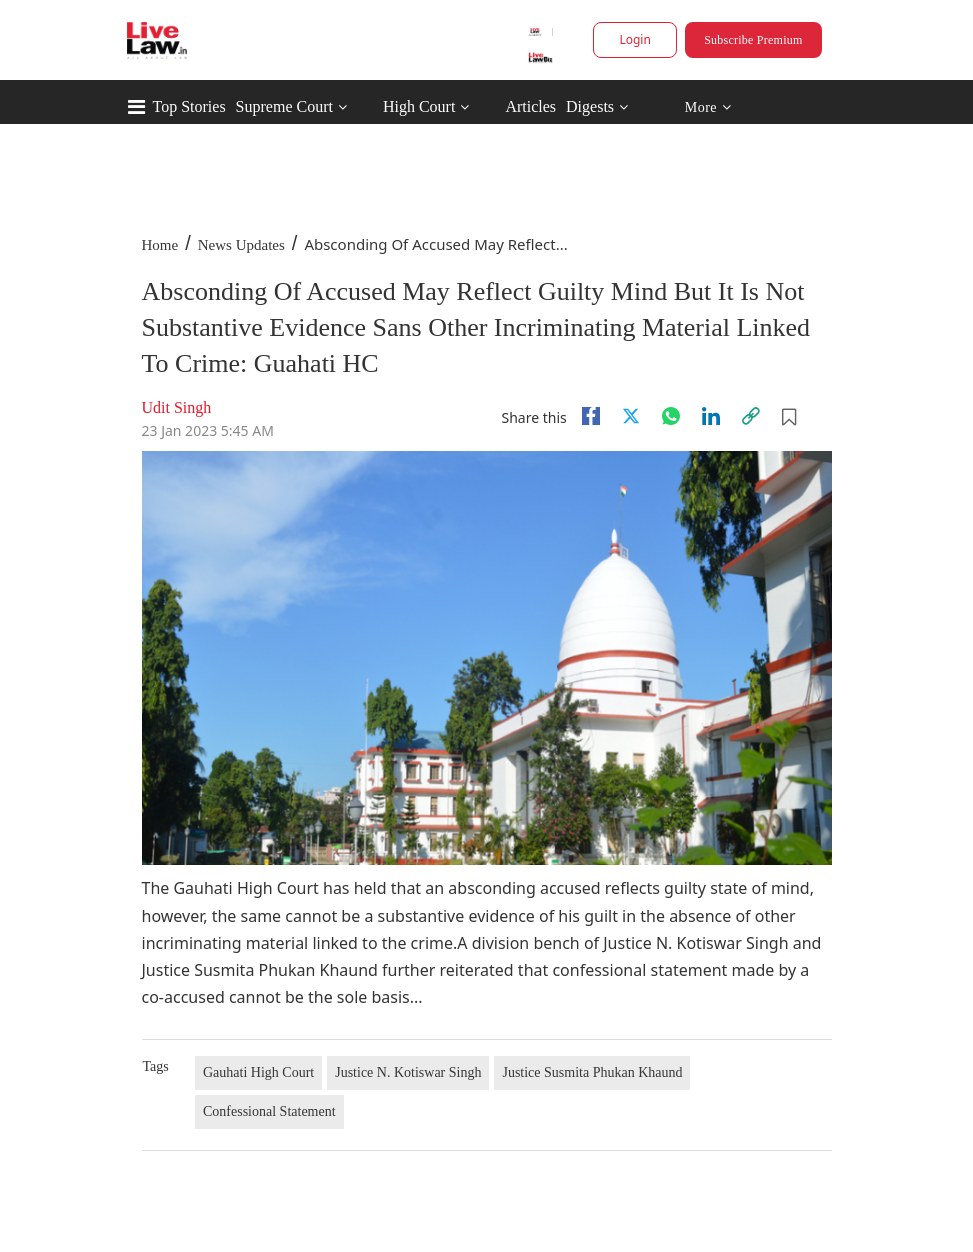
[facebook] (591, 416)
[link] (751, 416)
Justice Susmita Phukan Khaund (592, 1072)
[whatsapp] (671, 416)
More (707, 107)
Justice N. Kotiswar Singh (408, 1072)
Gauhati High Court (258, 1072)
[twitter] (631, 416)
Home (160, 245)
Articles (530, 106)
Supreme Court (284, 106)
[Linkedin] (711, 416)
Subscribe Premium (753, 40)
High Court (419, 106)
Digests (590, 106)
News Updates (241, 245)
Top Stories (189, 106)
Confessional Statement (269, 1111)
